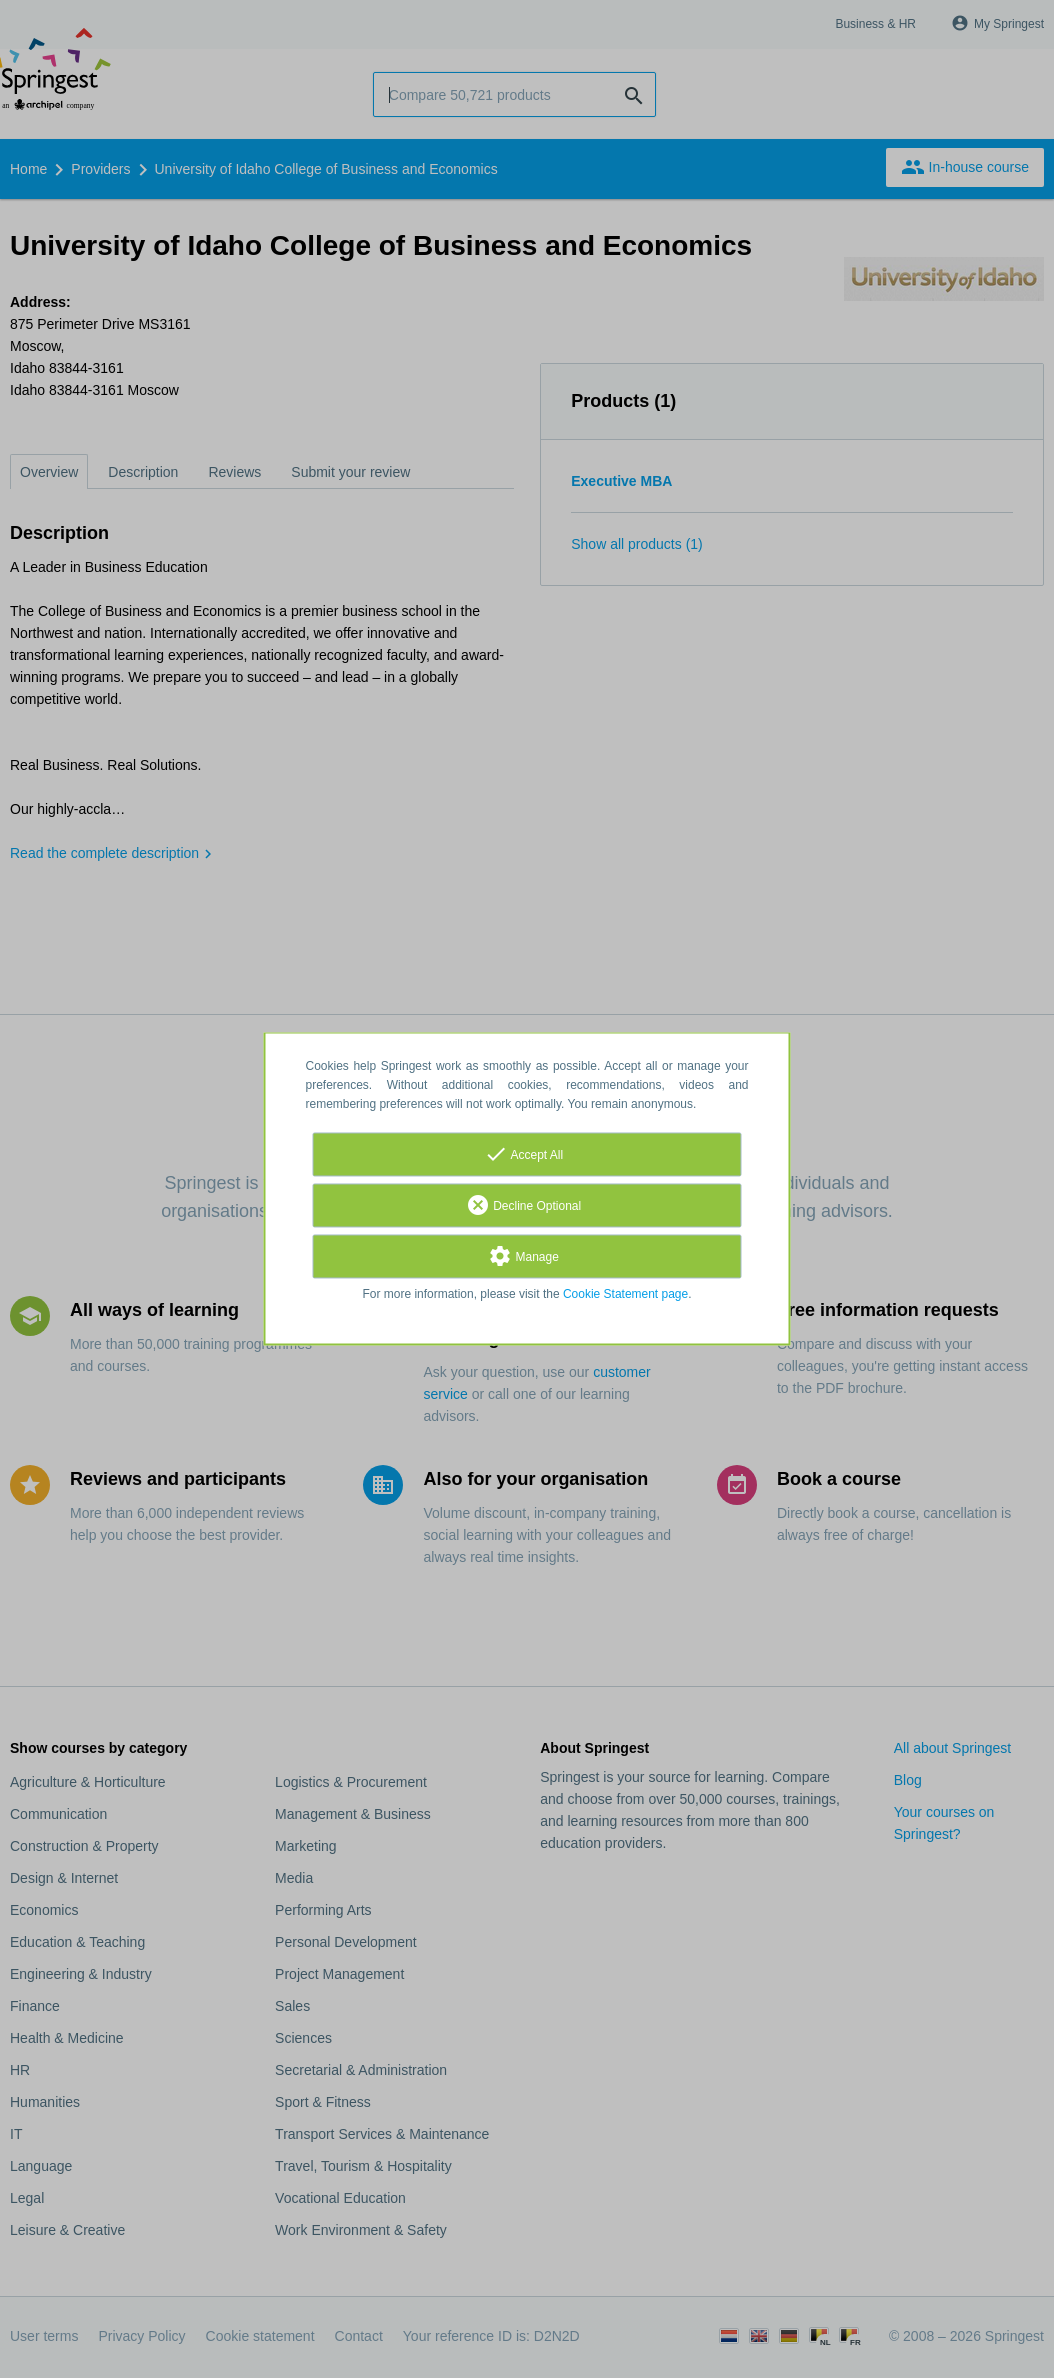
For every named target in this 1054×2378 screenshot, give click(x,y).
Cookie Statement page (625, 1295)
